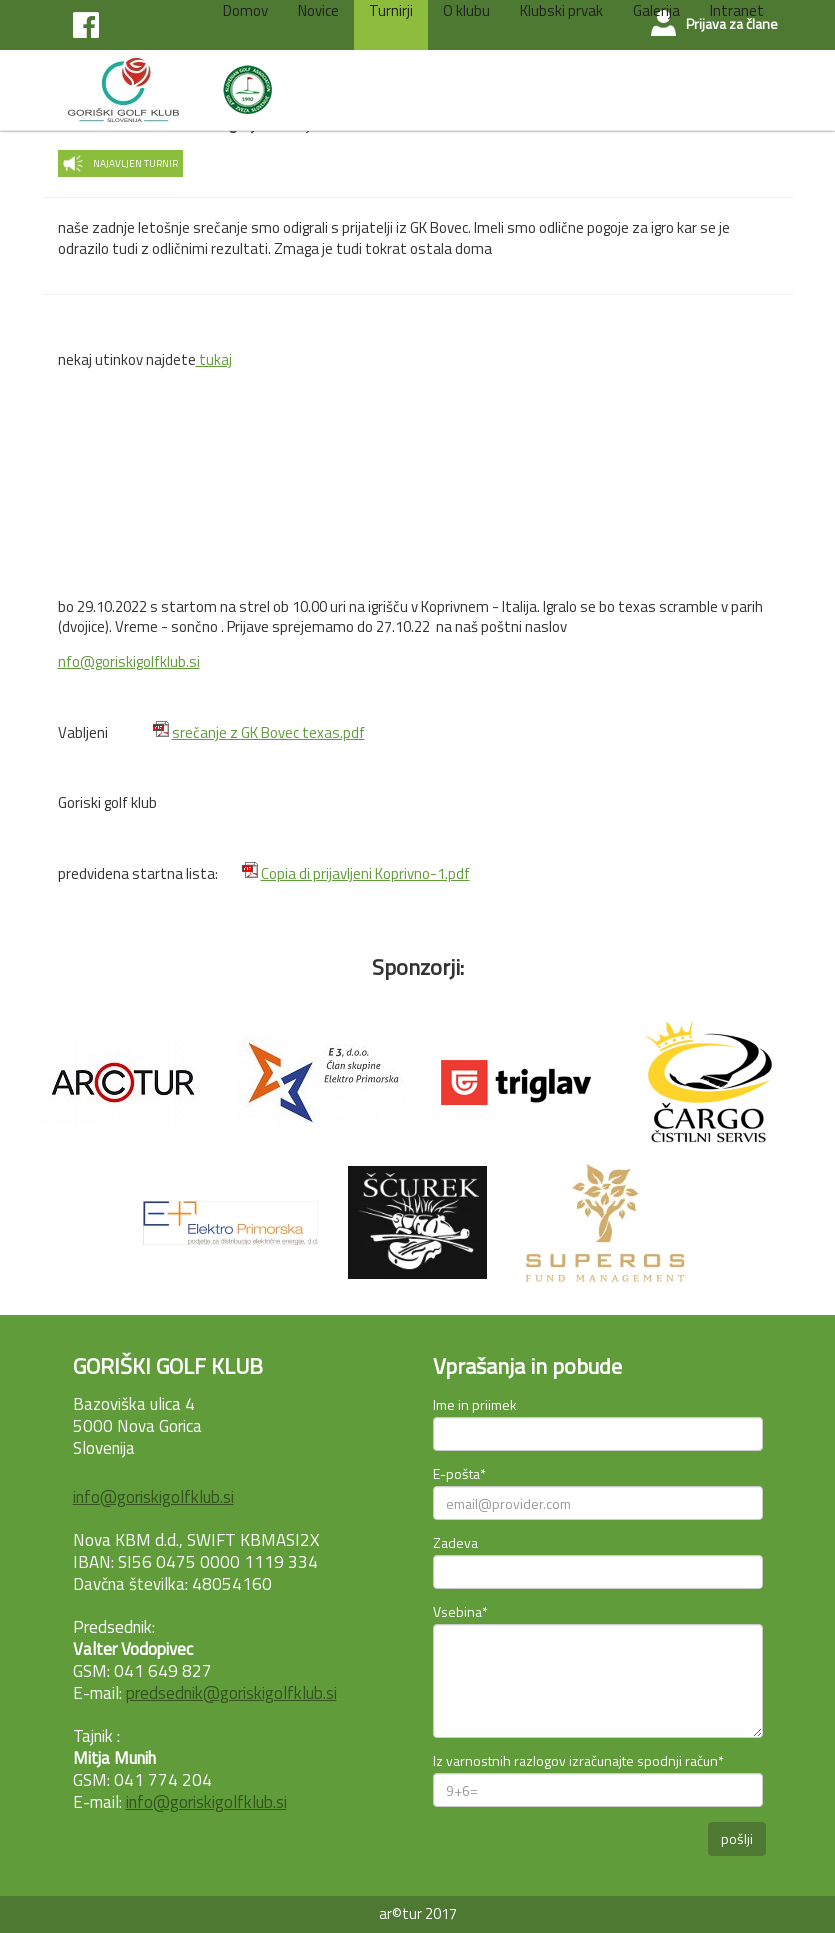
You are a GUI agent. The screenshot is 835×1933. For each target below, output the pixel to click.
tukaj (214, 359)
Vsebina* (460, 1611)
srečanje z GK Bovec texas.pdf (268, 732)
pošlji (737, 1838)
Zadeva (455, 1542)
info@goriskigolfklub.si (153, 1497)
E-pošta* (459, 1473)
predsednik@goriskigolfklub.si (231, 1693)
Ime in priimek (475, 1404)
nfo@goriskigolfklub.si (129, 661)
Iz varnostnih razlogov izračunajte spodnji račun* (578, 1760)
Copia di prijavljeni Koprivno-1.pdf (365, 873)
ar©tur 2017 (418, 1913)
